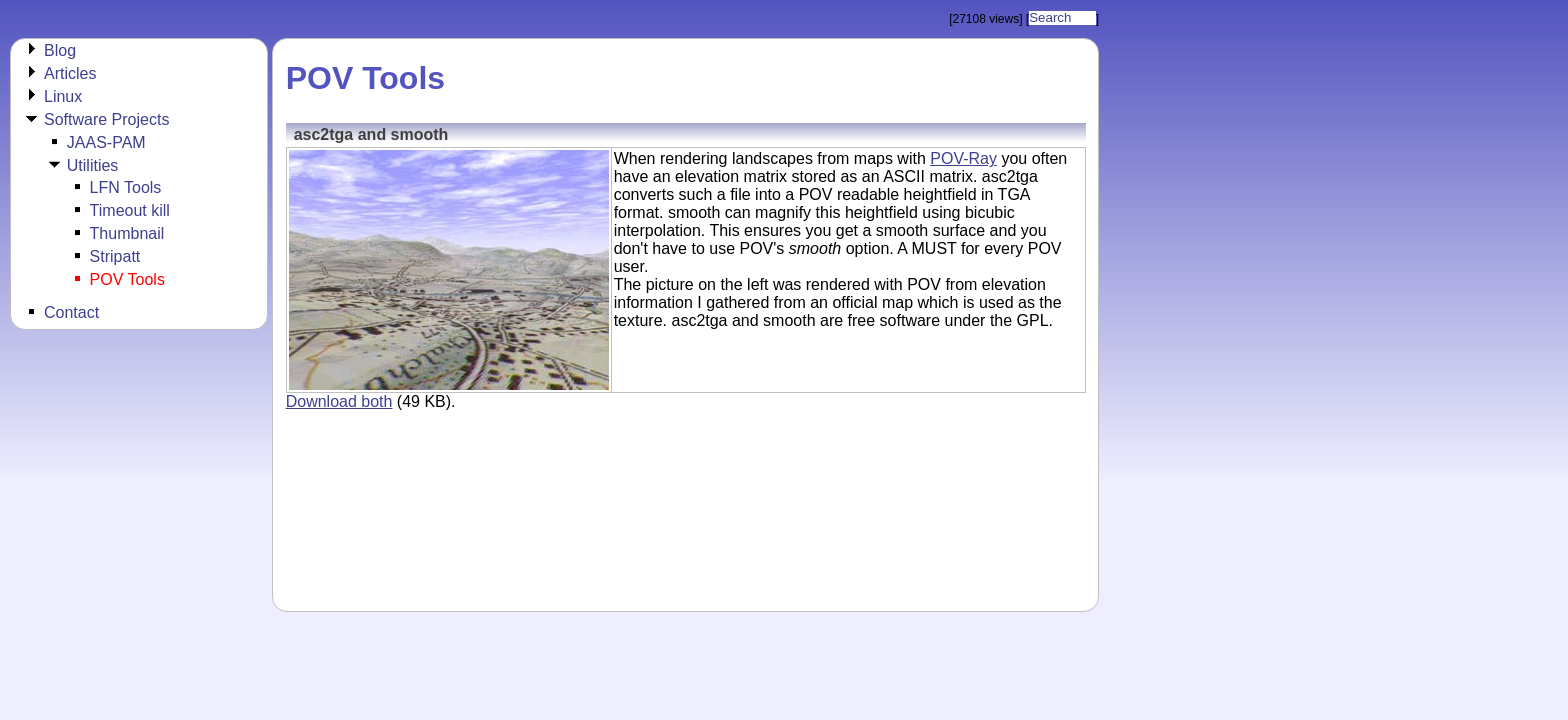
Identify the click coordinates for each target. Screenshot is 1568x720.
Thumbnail (127, 233)
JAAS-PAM (106, 142)
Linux (63, 96)
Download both (339, 401)
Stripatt (115, 256)
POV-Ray (963, 158)
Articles (70, 73)
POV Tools (127, 279)
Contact (71, 312)
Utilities (93, 165)
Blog (60, 50)
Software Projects (106, 119)
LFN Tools (126, 187)
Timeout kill (130, 210)
